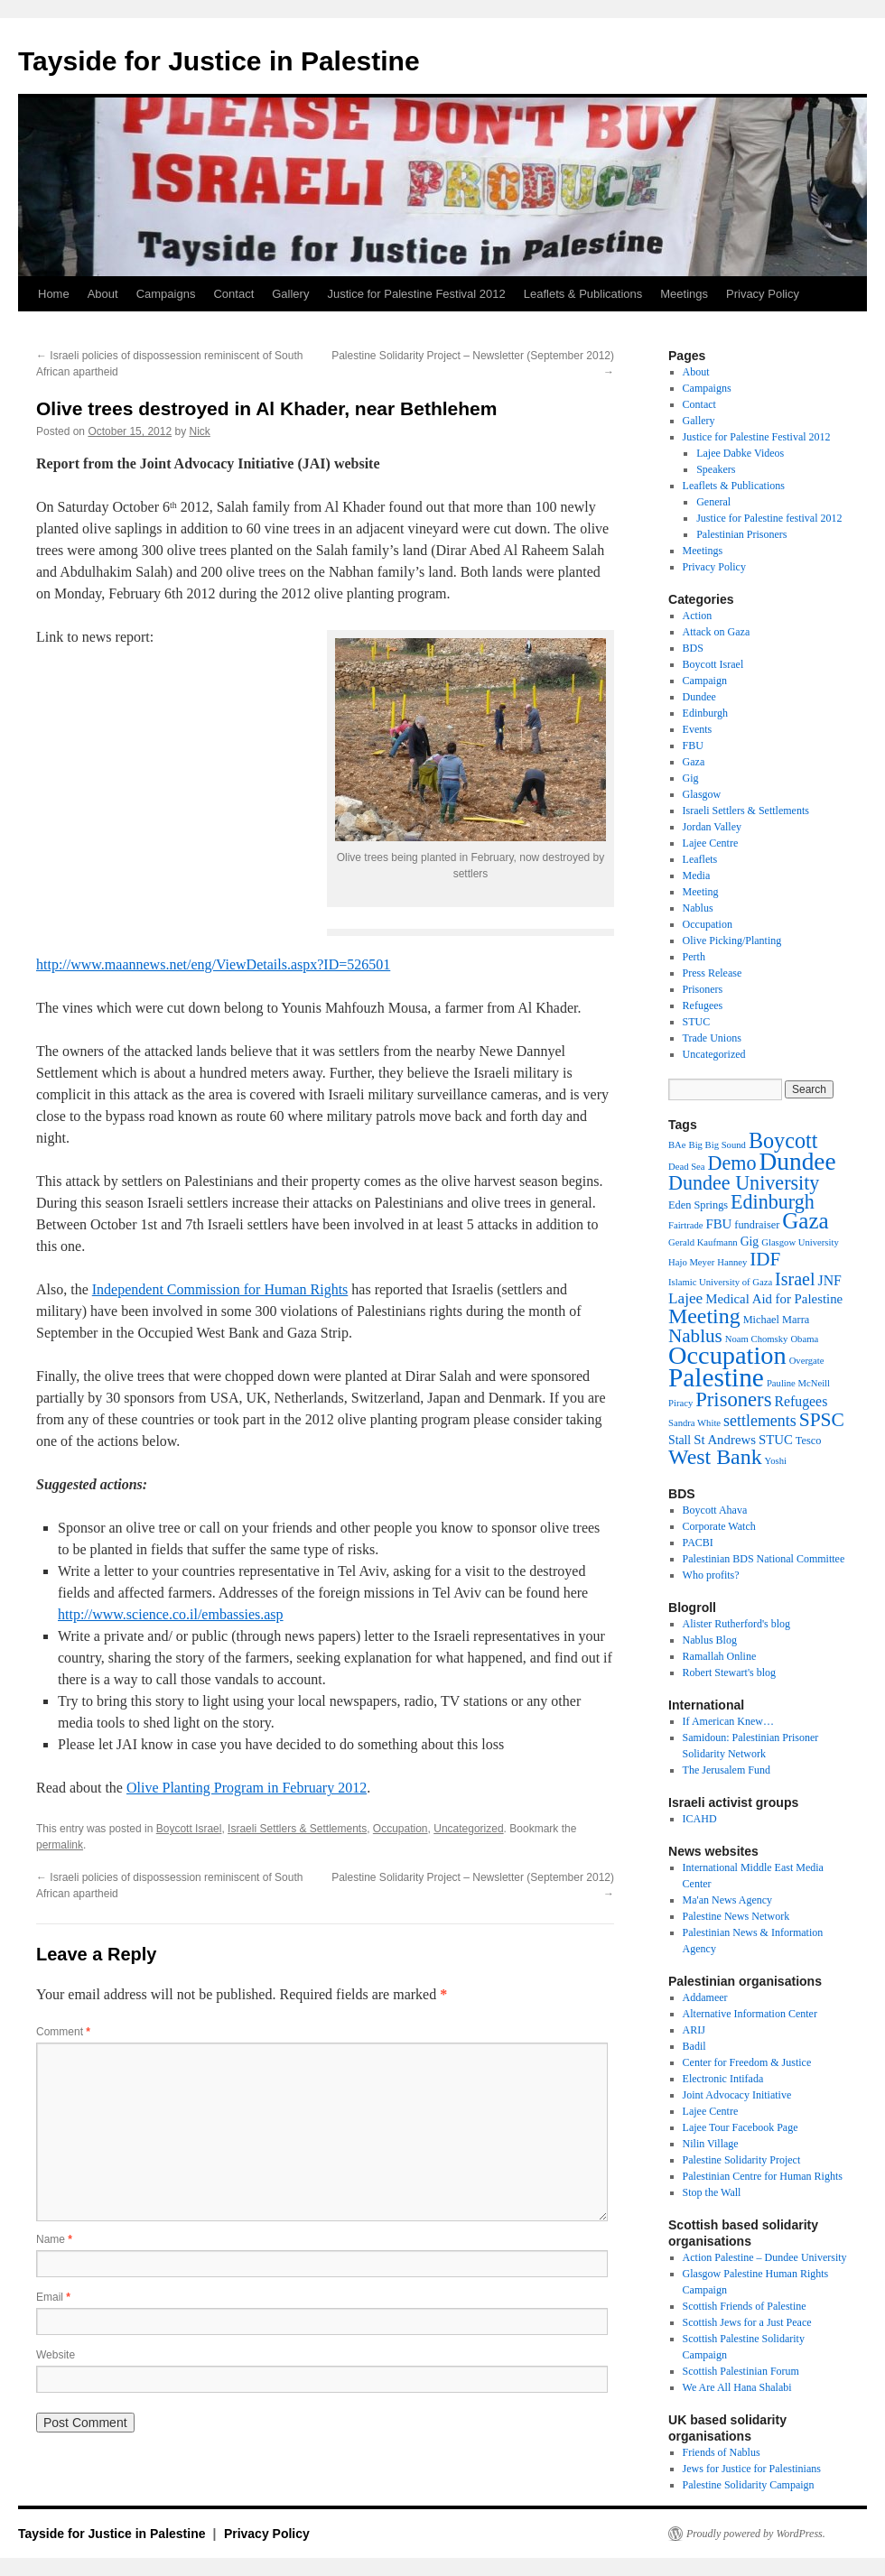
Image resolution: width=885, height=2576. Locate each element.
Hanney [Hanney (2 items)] (732, 1262)
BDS (693, 648)
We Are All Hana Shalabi (737, 2387)
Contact (233, 294)
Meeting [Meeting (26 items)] (704, 1316)
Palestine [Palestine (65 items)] (716, 1377)
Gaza (694, 761)
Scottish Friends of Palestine (744, 2306)
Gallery (290, 294)
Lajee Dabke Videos (740, 453)
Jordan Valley (712, 826)
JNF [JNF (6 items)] (830, 1280)
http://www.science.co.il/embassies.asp (171, 1614)
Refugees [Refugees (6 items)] (800, 1401)
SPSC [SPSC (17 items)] (821, 1420)
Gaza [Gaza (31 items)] (805, 1221)
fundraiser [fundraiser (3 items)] (756, 1225)
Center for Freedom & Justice (747, 2062)
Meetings (684, 294)
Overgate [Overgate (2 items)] (806, 1361)
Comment (63, 2031)
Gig (691, 778)
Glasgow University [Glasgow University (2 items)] (800, 1242)
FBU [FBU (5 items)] (718, 1224)
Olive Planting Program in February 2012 (246, 1787)
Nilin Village (711, 2143)
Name (54, 2239)
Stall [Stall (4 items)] (679, 1440)
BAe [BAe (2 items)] (677, 1145)
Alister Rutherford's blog (736, 1623)
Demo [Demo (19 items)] (732, 1163)
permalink (59, 1845)
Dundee (699, 696)
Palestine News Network (736, 1916)
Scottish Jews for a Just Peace (747, 2322)
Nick (200, 431)
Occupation (400, 1828)
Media (697, 875)
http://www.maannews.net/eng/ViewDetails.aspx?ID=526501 (213, 964)
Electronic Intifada (723, 2078)
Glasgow (702, 794)
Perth (694, 956)
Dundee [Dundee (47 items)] (797, 1161)
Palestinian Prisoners (741, 534)
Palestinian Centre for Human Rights (763, 2176)
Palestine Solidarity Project (742, 2160)
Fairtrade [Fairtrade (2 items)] (685, 1225)
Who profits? (711, 1575)
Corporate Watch (719, 1526)
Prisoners (703, 989)
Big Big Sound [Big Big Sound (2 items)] (717, 1145)
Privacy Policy (762, 294)
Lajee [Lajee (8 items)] (685, 1298)
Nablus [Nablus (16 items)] (695, 1336)
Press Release (712, 973)
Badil (694, 2046)
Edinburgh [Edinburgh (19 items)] (773, 1202)
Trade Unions (712, 1038)
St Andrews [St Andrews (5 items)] (725, 1439)
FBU (693, 745)
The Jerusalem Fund (726, 1770)
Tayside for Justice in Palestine (219, 61)
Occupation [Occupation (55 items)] (727, 1355)
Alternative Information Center (750, 2013)
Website (55, 2355)
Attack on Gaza (716, 631)
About (103, 294)
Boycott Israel (189, 1828)
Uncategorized (468, 1828)
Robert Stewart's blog (729, 1672)
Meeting (701, 891)
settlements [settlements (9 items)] (759, 1421)
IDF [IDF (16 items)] (765, 1259)
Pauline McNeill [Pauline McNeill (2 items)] (798, 1383)
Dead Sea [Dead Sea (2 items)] (686, 1167)
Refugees (703, 1005)
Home (54, 294)
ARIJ (694, 2030)
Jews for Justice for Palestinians (752, 2468)
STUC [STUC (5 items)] (776, 1439)
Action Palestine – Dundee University (765, 2257)
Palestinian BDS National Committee (764, 1558)
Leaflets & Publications (583, 294)
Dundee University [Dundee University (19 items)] (743, 1183)
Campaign (705, 680)
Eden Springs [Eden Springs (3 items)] (698, 1205)
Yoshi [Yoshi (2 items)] (776, 1461)
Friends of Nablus (721, 2452)
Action (698, 615)
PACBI (698, 1542)
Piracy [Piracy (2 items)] (680, 1403)
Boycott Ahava (715, 1510)
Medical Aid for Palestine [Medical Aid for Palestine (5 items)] (774, 1299)
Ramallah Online (720, 1656)
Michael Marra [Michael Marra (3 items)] (776, 1319)
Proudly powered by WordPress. (755, 2533)
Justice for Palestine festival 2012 (769, 518)
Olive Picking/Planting (732, 940)
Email (53, 2297)
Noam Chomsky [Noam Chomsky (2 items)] (756, 1339)
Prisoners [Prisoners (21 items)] (733, 1399)
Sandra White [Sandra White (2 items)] (694, 1423)
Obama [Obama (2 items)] (804, 1339)
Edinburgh (705, 713)
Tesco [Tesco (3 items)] (809, 1440)
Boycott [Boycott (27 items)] (783, 1140)
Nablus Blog (710, 1640)
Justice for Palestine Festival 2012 (416, 294)
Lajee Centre (711, 843)
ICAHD (700, 1818)
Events (698, 729)
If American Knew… (728, 1721)
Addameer (705, 1997)
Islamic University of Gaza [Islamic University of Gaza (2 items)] (720, 1282)
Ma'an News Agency (727, 1900)
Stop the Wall (712, 2192)
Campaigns (166, 294)
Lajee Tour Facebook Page (740, 2127)
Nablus (698, 908)
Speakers (715, 469)
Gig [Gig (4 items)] (750, 1241)
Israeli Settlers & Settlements (297, 1828)
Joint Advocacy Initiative (737, 2095)
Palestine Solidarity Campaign (749, 2485)
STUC (697, 1021)
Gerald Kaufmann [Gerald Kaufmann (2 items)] (703, 1242)
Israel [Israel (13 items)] (795, 1279)
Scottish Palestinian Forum (741, 2371)
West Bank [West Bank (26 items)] (715, 1457)
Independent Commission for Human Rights (220, 1289)
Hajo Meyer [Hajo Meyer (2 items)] (691, 1262)
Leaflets (700, 859)
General (713, 502)
